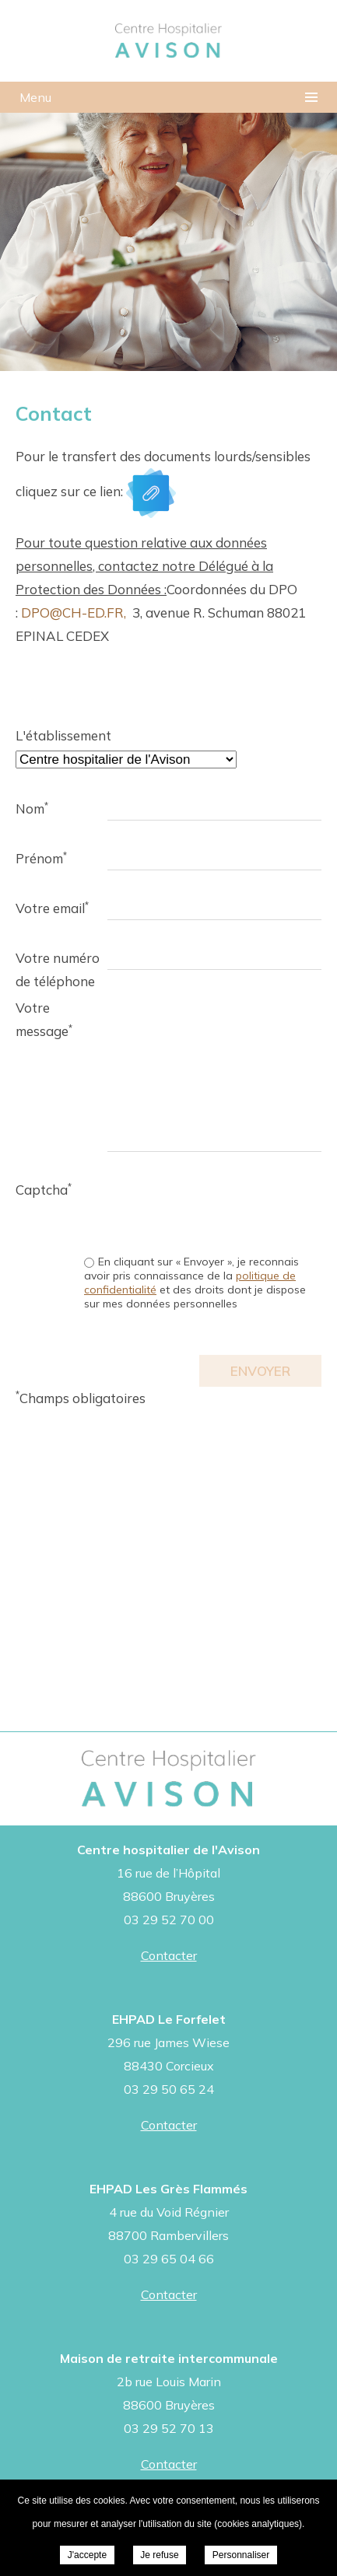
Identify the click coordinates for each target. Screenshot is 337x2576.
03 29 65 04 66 (169, 2258)
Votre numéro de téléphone (58, 960)
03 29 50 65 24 (169, 2089)
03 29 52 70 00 (169, 1919)
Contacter (169, 1955)
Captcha (44, 1189)
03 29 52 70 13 (169, 2428)
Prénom (41, 857)
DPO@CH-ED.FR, (73, 612)
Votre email (52, 907)
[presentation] (203, 1208)
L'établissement (61, 735)
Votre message (44, 1009)
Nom (32, 808)
